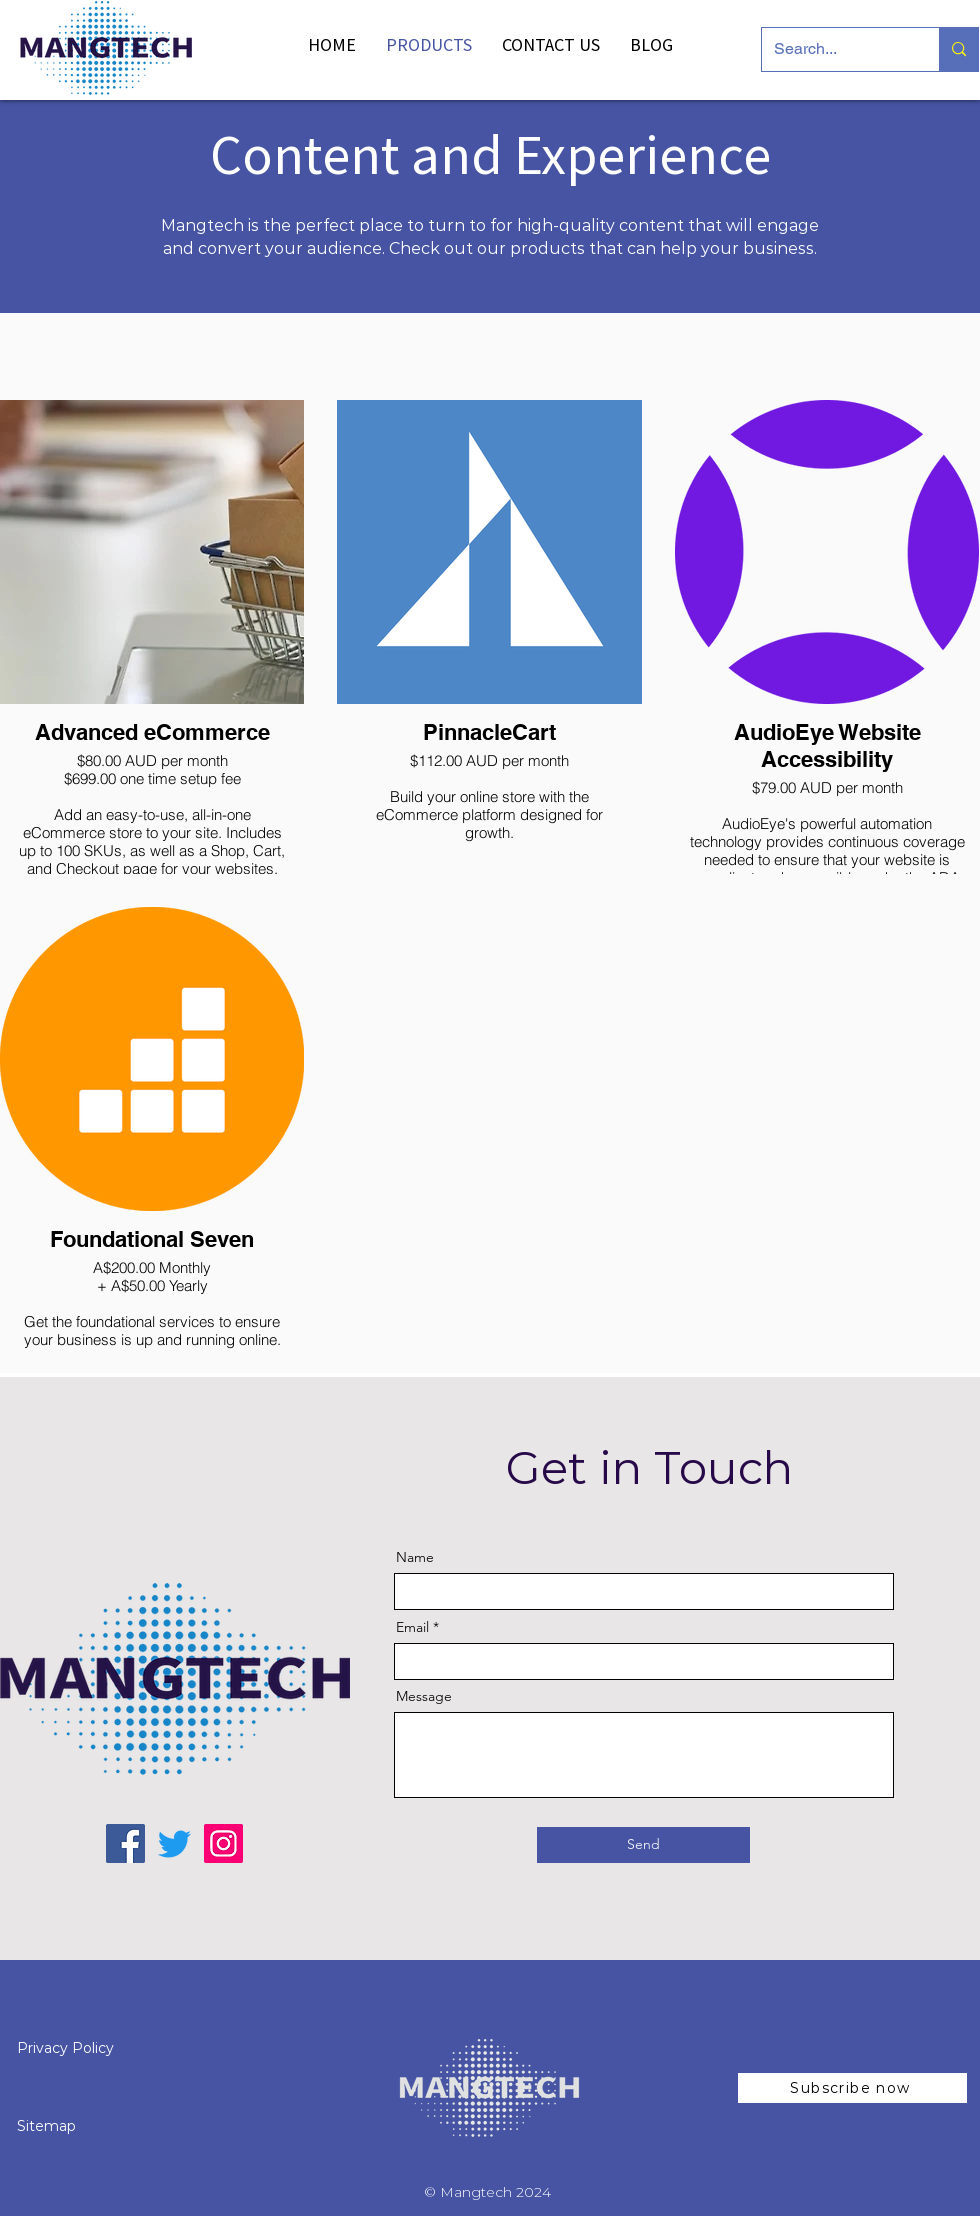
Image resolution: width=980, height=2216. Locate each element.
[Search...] (835, 49)
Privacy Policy (67, 2048)
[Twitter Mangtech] (174, 1843)
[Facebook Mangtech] (125, 1843)
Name (415, 1557)
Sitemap (46, 2126)
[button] (852, 2088)
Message (424, 1696)
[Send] (643, 1845)
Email (412, 1627)
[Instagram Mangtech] (223, 1843)
